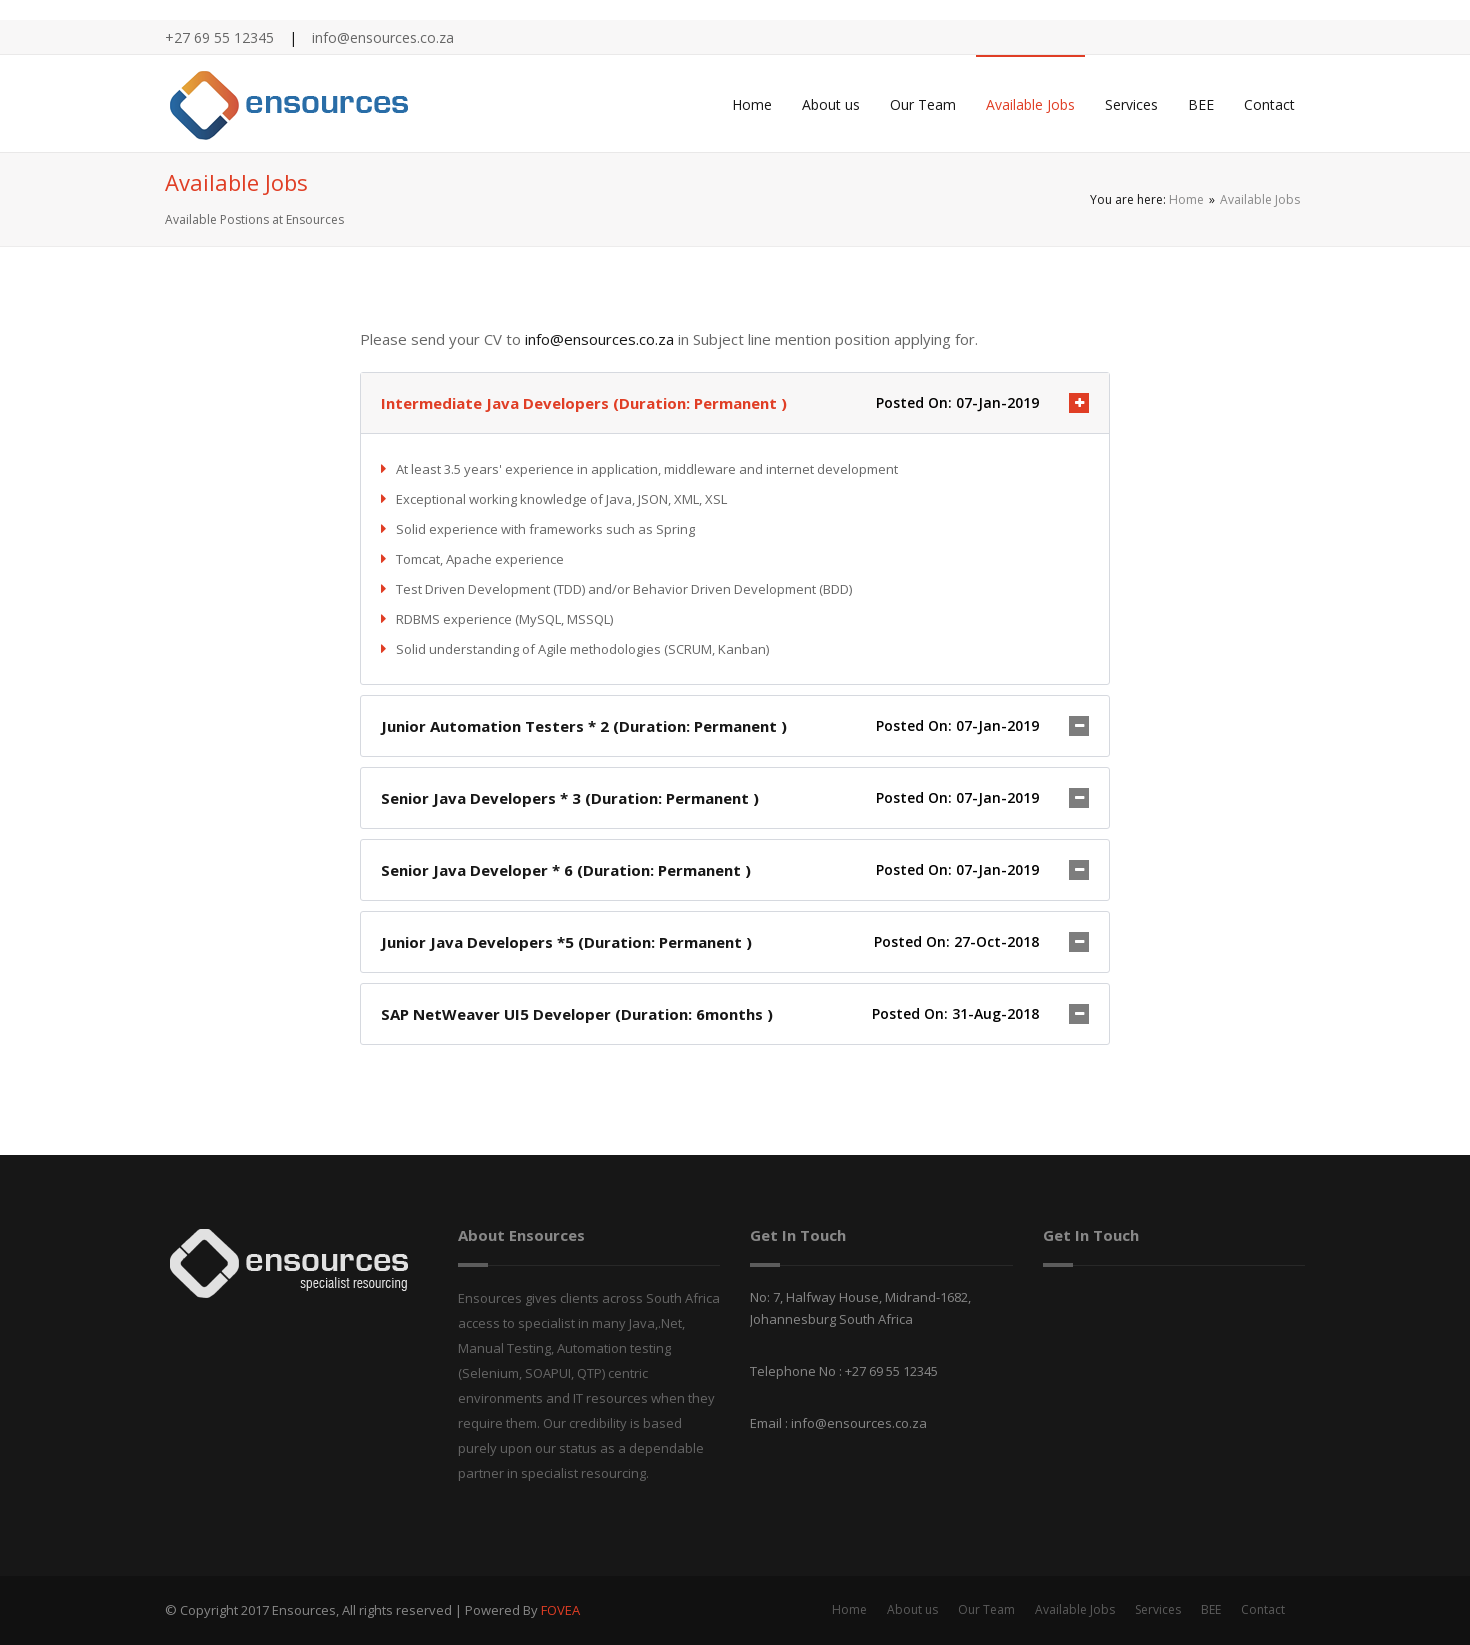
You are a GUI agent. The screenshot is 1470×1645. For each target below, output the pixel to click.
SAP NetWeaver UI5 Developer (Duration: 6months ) (577, 1014)
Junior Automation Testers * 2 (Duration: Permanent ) (584, 726)
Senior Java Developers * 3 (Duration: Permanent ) (570, 798)
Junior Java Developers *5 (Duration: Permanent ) (566, 942)
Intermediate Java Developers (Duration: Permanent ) (584, 403)
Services (1131, 104)
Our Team (923, 104)
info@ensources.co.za (599, 339)
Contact (1269, 104)
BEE (1201, 104)
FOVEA (560, 1610)
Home (752, 104)
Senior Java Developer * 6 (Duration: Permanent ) (566, 870)
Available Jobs (1030, 104)
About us (831, 104)
